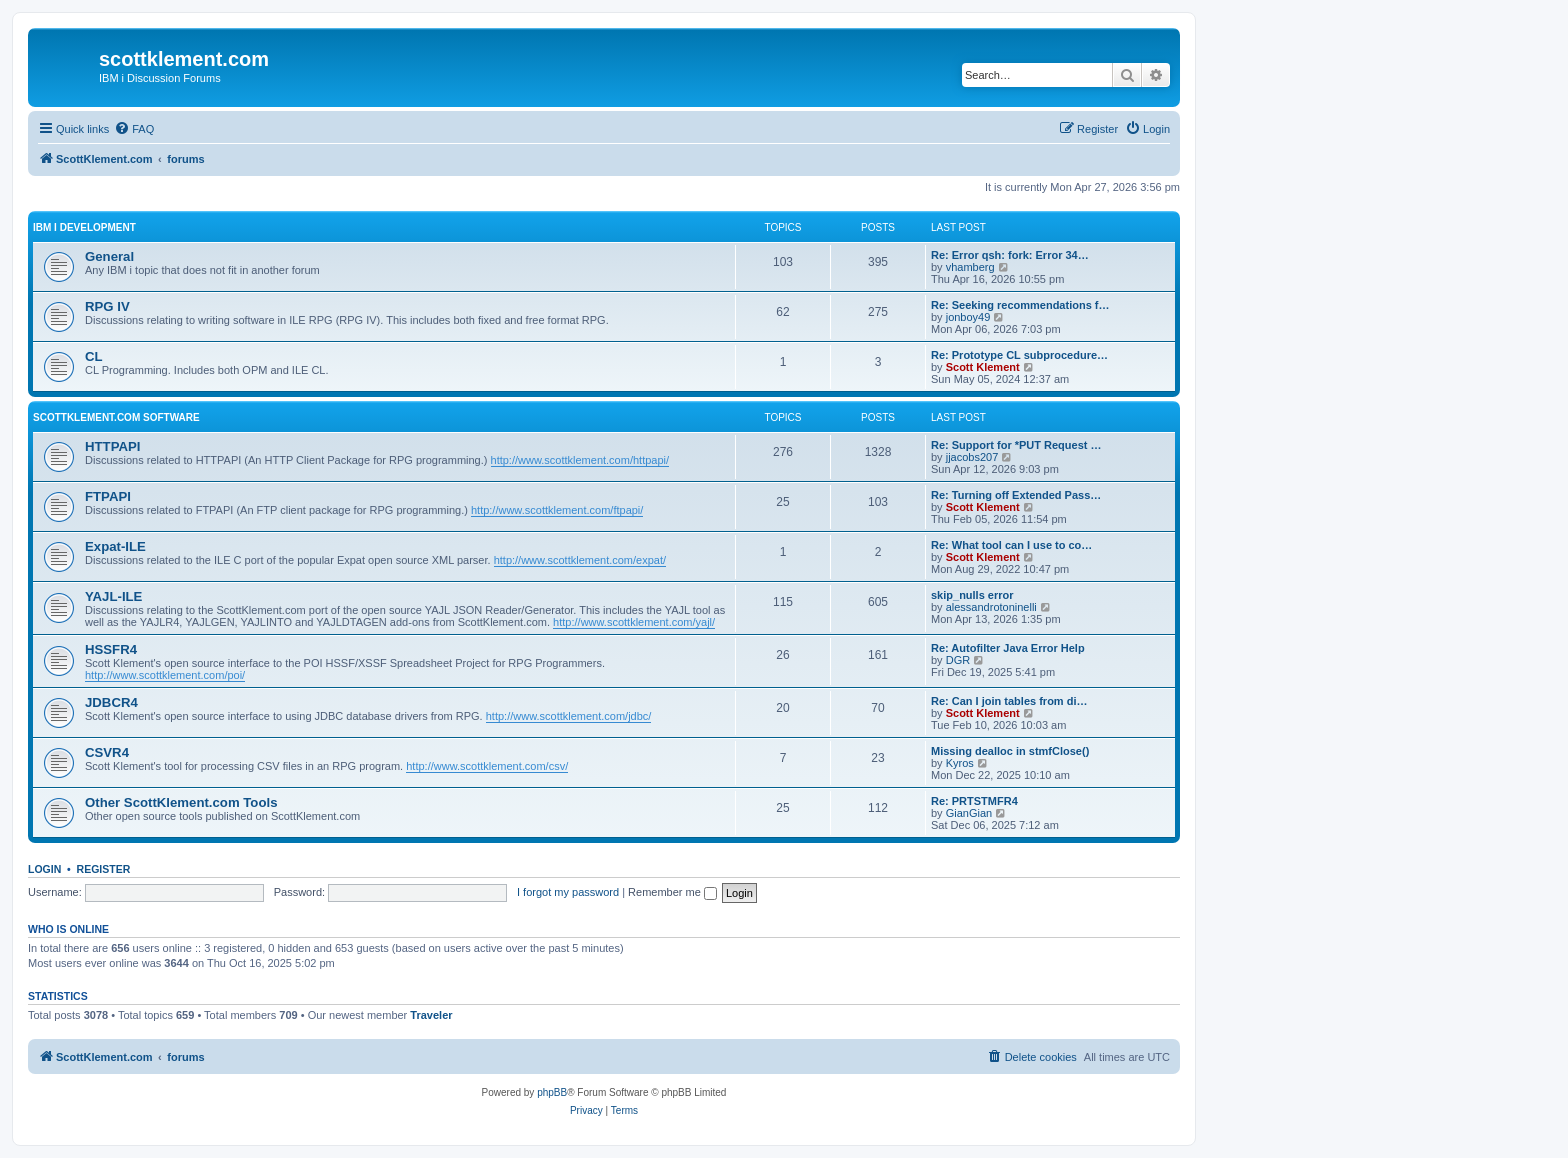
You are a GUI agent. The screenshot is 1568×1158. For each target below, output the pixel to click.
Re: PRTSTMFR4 (974, 801)
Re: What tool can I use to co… (1011, 545)
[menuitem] (134, 129)
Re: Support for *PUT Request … (1016, 445)
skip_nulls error (972, 595)
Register (104, 869)
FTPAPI (108, 496)
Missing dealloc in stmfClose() (1010, 751)
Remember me (672, 892)
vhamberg (970, 267)
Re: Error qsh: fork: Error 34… (1010, 255)
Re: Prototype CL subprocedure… (1019, 355)
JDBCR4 (111, 702)
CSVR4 (107, 752)
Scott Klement (983, 367)
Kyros (960, 763)
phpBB (552, 1092)
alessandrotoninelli (991, 607)
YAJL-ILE (113, 596)
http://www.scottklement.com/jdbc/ (569, 716)
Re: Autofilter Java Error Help (1008, 648)
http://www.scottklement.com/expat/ (580, 560)
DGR (958, 660)
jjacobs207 (972, 457)
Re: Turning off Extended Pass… (1016, 495)
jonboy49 (968, 317)
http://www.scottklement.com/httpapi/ (580, 460)
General (109, 256)
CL (94, 356)
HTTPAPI (112, 446)
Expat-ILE (115, 546)
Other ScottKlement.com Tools (181, 802)
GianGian (969, 813)
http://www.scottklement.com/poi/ (165, 675)
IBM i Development (84, 227)
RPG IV (107, 306)
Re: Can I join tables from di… (1009, 701)
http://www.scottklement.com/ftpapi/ (557, 510)
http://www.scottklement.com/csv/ (487, 766)
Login (44, 869)
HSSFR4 (111, 649)
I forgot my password (568, 892)
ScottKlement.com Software (116, 417)
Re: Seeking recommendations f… (1020, 305)
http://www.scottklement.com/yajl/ (634, 622)
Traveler (431, 1015)
